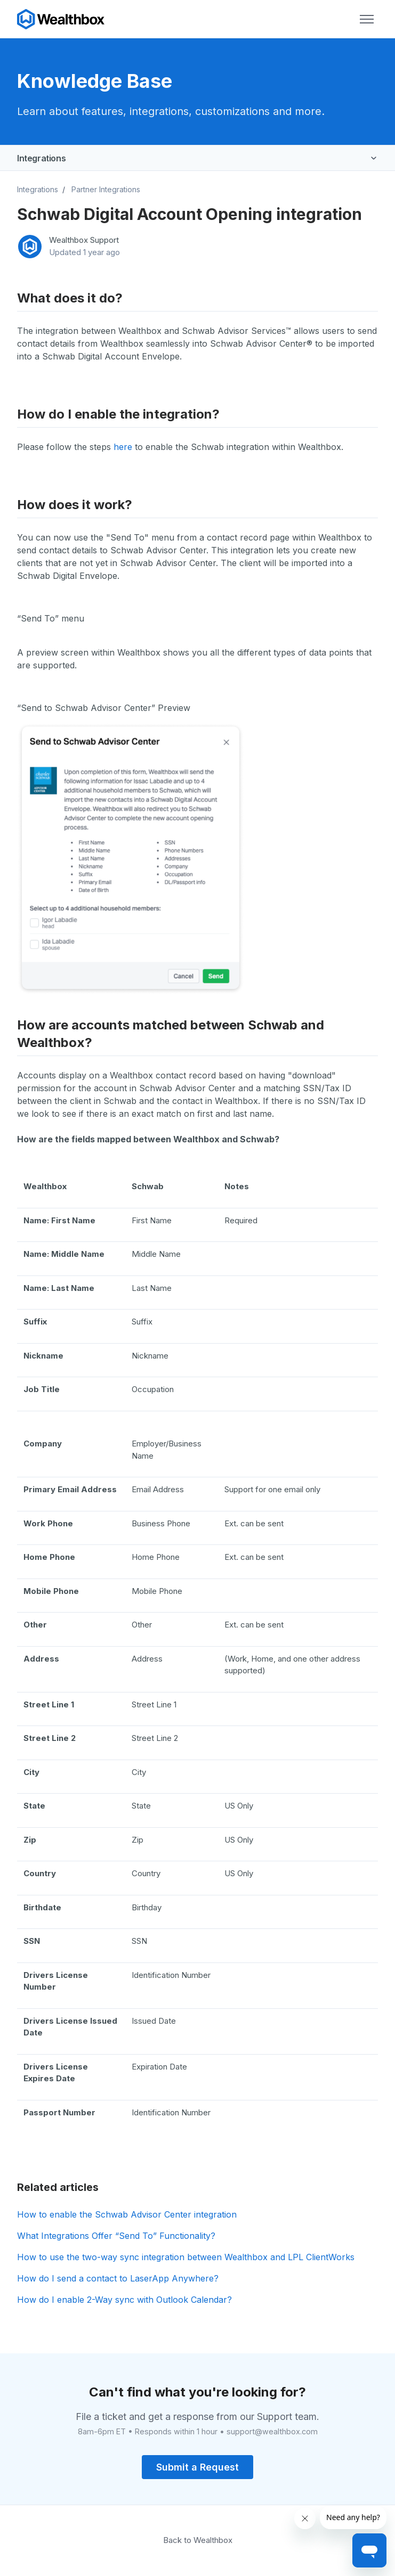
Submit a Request (197, 2467)
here (123, 446)
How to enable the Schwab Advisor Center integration (127, 2214)
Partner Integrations (105, 189)
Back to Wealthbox (197, 2540)
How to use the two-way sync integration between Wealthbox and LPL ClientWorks (185, 2257)
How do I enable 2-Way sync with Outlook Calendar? (124, 2299)
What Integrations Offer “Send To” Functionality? (116, 2235)
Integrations (41, 158)
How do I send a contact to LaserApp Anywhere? (118, 2278)
